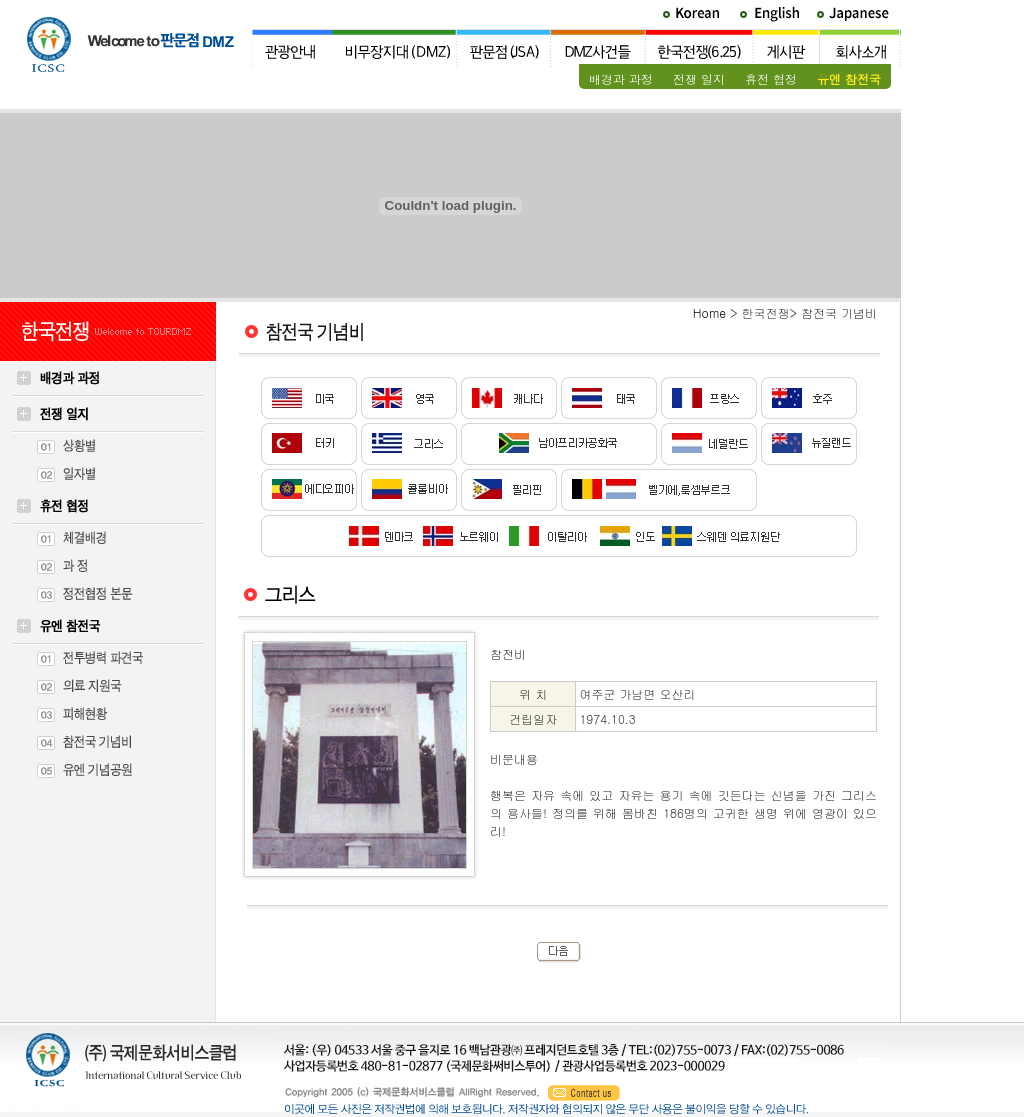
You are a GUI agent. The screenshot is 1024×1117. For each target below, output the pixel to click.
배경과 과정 (621, 78)
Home (709, 312)
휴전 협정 (771, 78)
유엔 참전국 (849, 78)
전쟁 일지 (699, 78)
